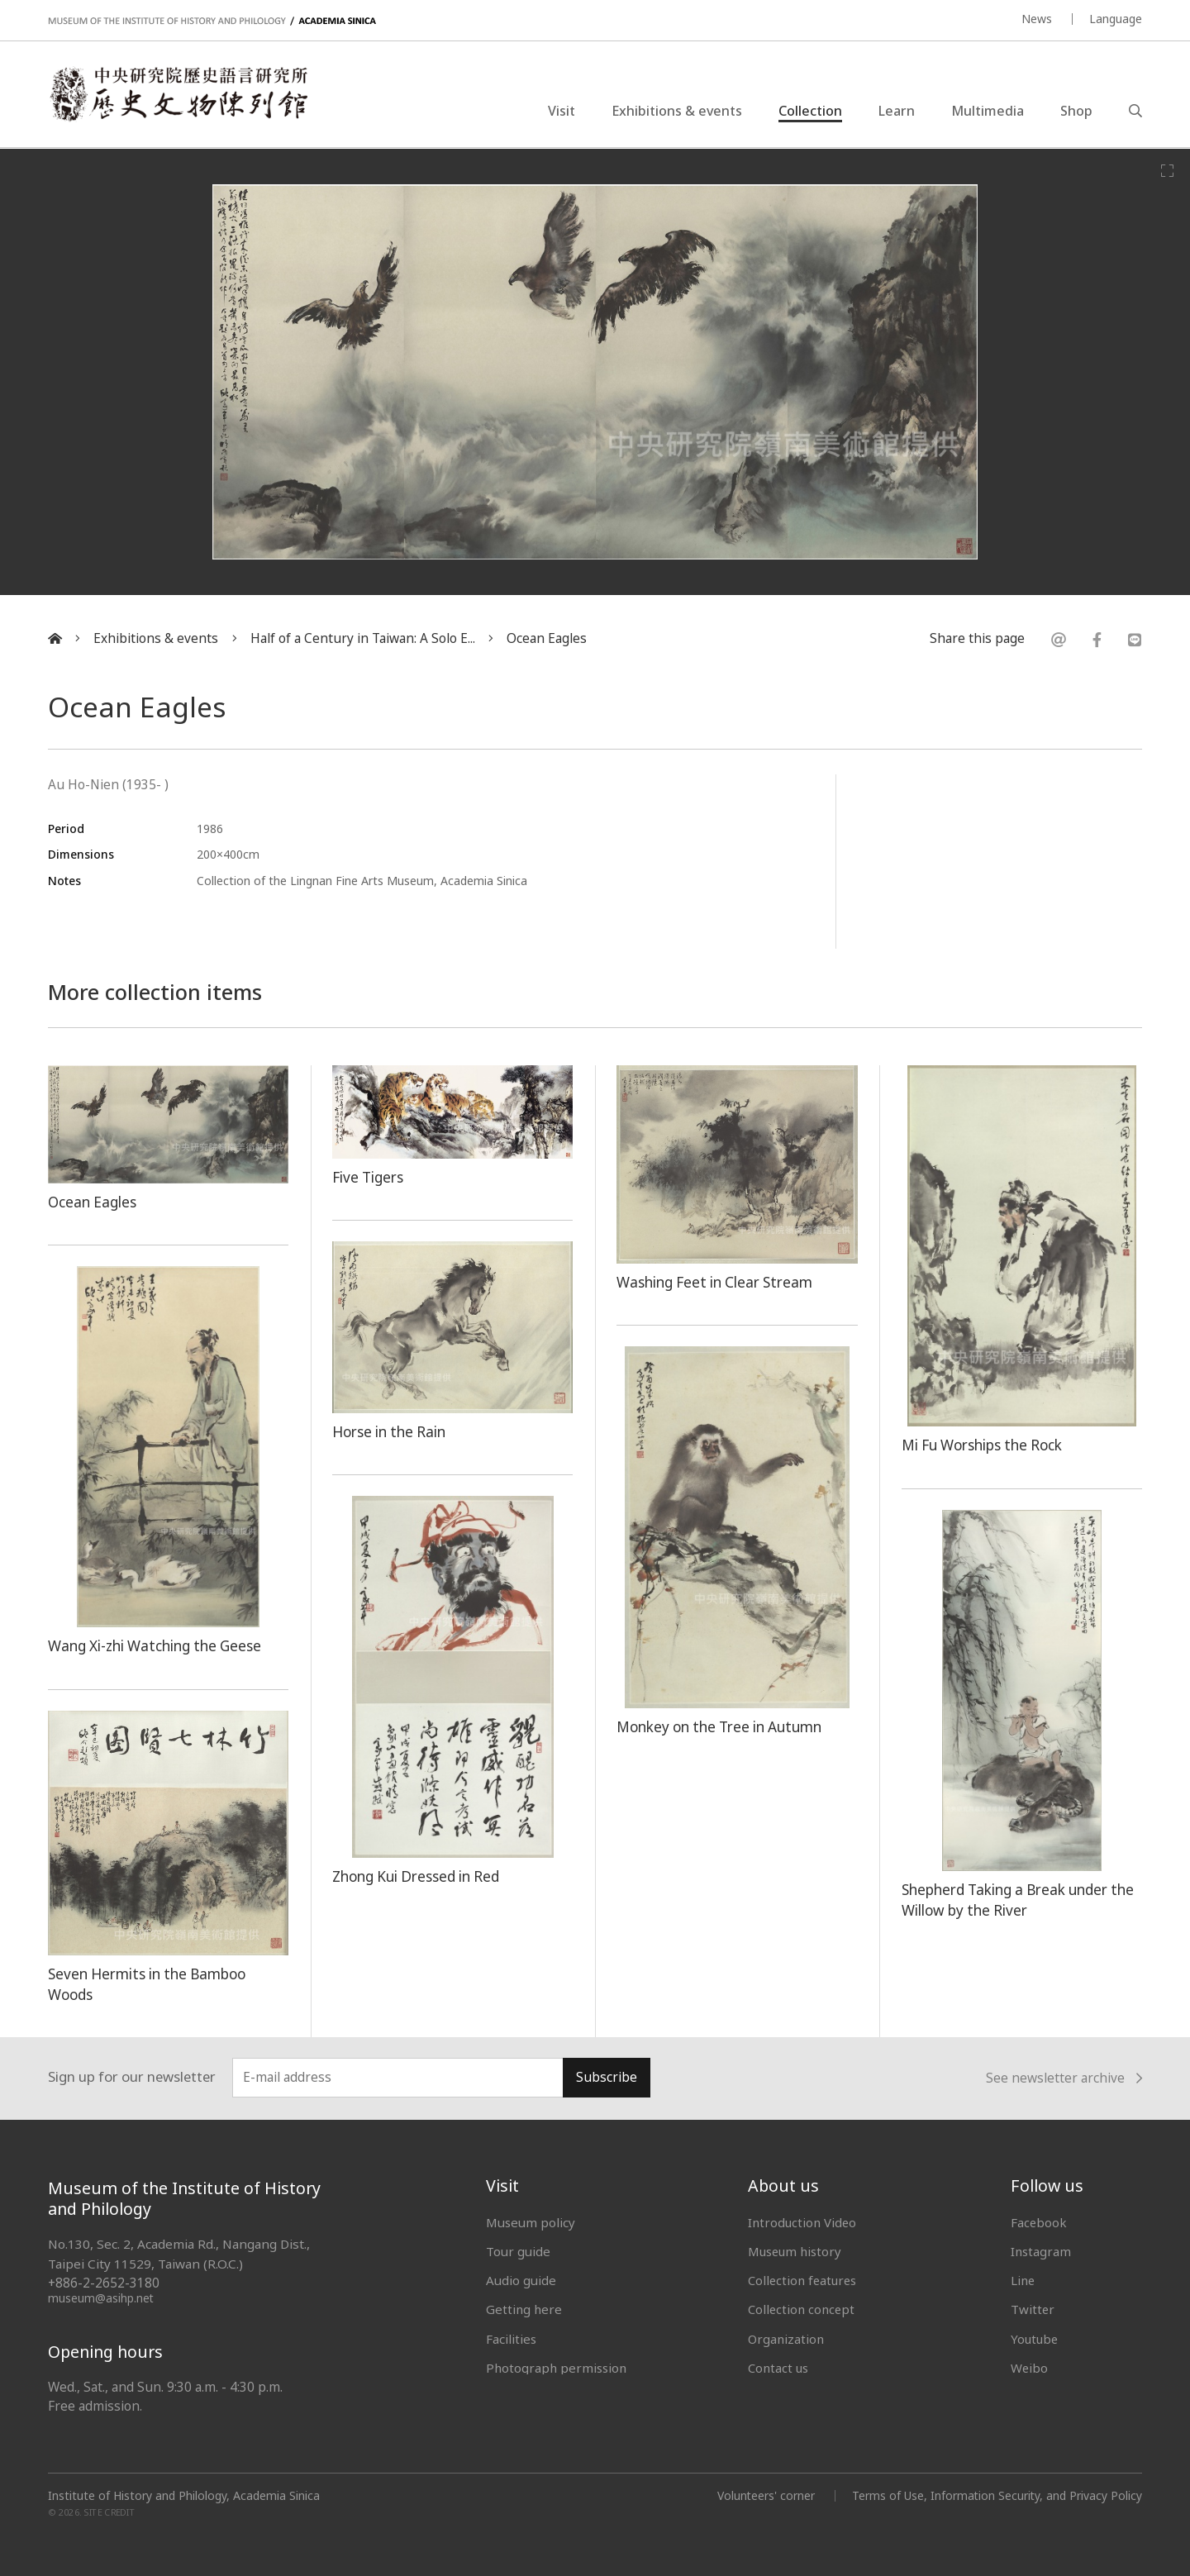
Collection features (803, 2280)
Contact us (778, 2367)
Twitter (1033, 2309)
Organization (786, 2339)
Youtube (1035, 2339)
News (1036, 18)
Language (1115, 18)
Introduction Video (803, 2222)
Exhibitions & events (677, 111)
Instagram (1041, 2251)
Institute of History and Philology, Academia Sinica (184, 2496)
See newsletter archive (1064, 2078)
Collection (810, 111)
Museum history (796, 2251)
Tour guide (518, 2251)
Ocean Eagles (547, 638)
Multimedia (987, 111)
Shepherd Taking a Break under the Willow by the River (1021, 1899)
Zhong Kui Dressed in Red (418, 1876)
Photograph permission (556, 2367)
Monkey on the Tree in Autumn (721, 1726)
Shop (1076, 111)
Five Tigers (368, 1177)
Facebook (1039, 2222)
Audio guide (521, 2280)
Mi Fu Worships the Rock (984, 1445)
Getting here (524, 2309)
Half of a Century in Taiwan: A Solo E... (362, 638)
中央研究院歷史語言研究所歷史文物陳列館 (178, 94)
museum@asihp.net (101, 2298)
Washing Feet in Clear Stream (716, 1282)
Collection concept (802, 2309)
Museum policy (530, 2222)
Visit (561, 111)
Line (1023, 2280)
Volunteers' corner (764, 2495)
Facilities (511, 2339)
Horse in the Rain (390, 1431)
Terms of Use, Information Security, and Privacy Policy (996, 2495)
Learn (896, 111)
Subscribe (606, 2077)
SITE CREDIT (109, 2512)
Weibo (1030, 2367)
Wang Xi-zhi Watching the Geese (157, 1645)
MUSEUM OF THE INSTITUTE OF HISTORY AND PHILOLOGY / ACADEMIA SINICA (212, 21)
